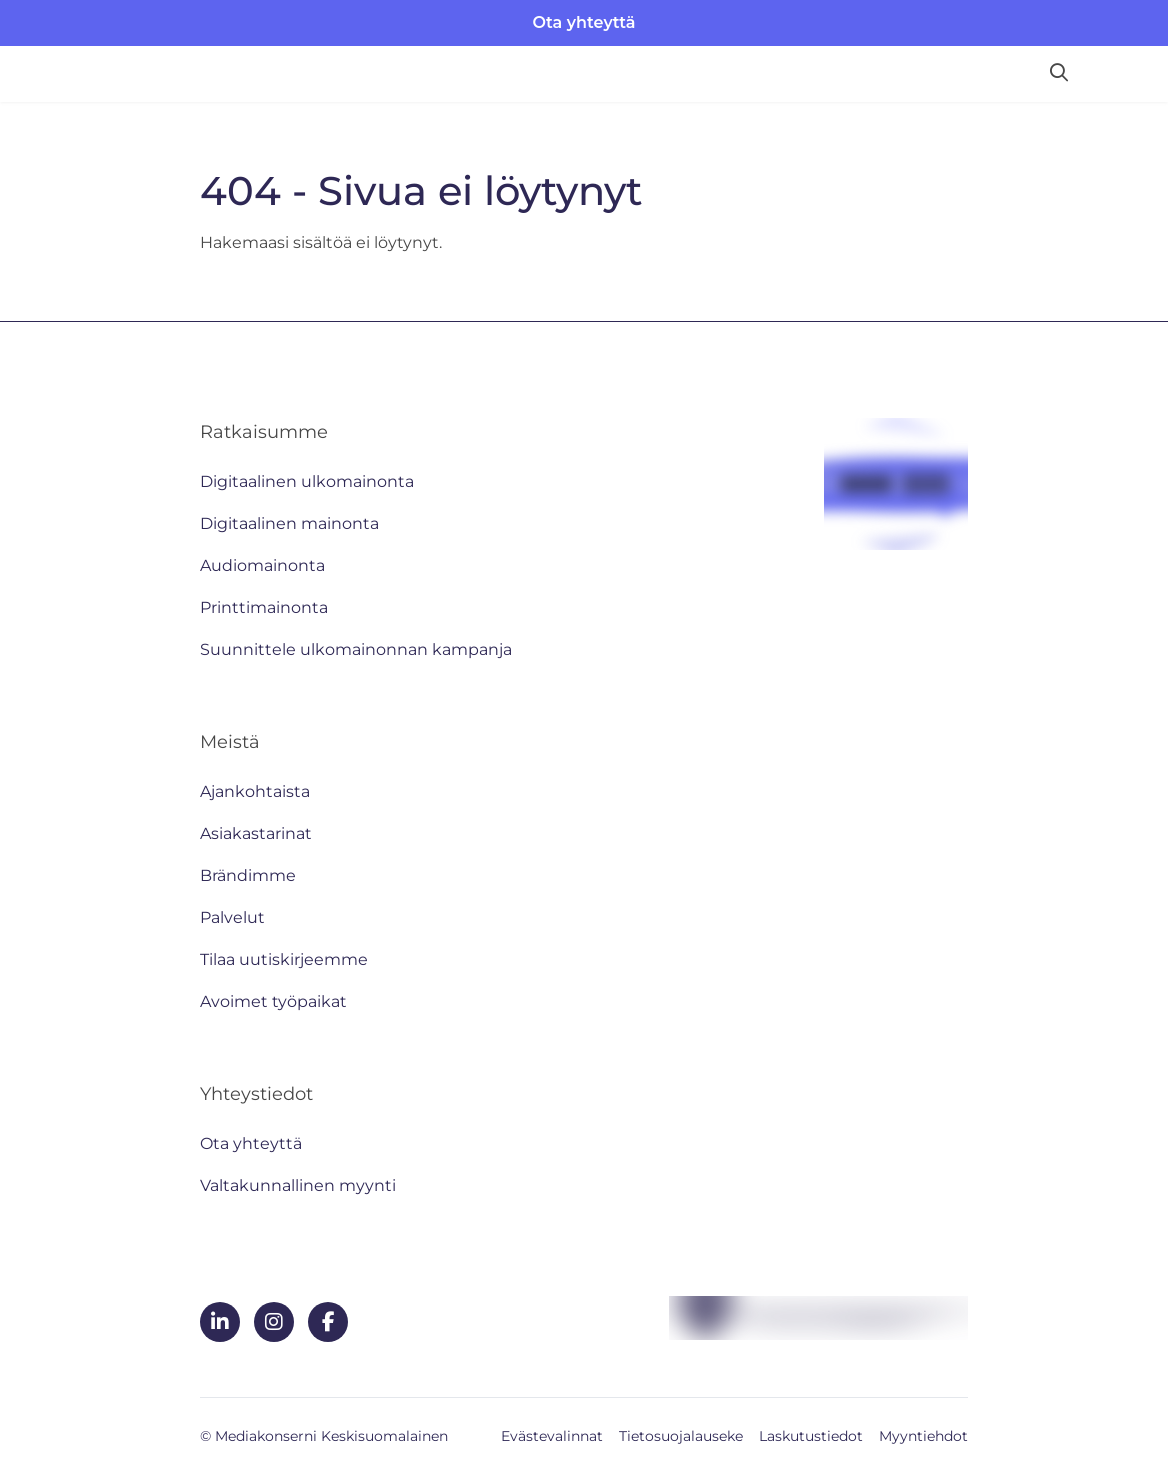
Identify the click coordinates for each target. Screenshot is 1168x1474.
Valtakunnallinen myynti (298, 1185)
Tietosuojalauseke (681, 1436)
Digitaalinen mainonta (289, 523)
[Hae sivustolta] (1059, 74)
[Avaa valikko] (1118, 74)
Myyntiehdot (923, 1436)
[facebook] (328, 1322)
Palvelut (232, 917)
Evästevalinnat (552, 1436)
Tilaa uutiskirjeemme (284, 959)
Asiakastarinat (256, 833)
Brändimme (248, 875)
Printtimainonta (264, 607)
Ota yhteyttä (584, 22)
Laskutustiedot (811, 1436)
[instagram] (274, 1322)
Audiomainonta (262, 565)
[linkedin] (220, 1322)
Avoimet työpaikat (273, 1001)
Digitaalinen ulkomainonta (307, 481)
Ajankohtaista (255, 791)
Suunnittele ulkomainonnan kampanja (356, 649)
